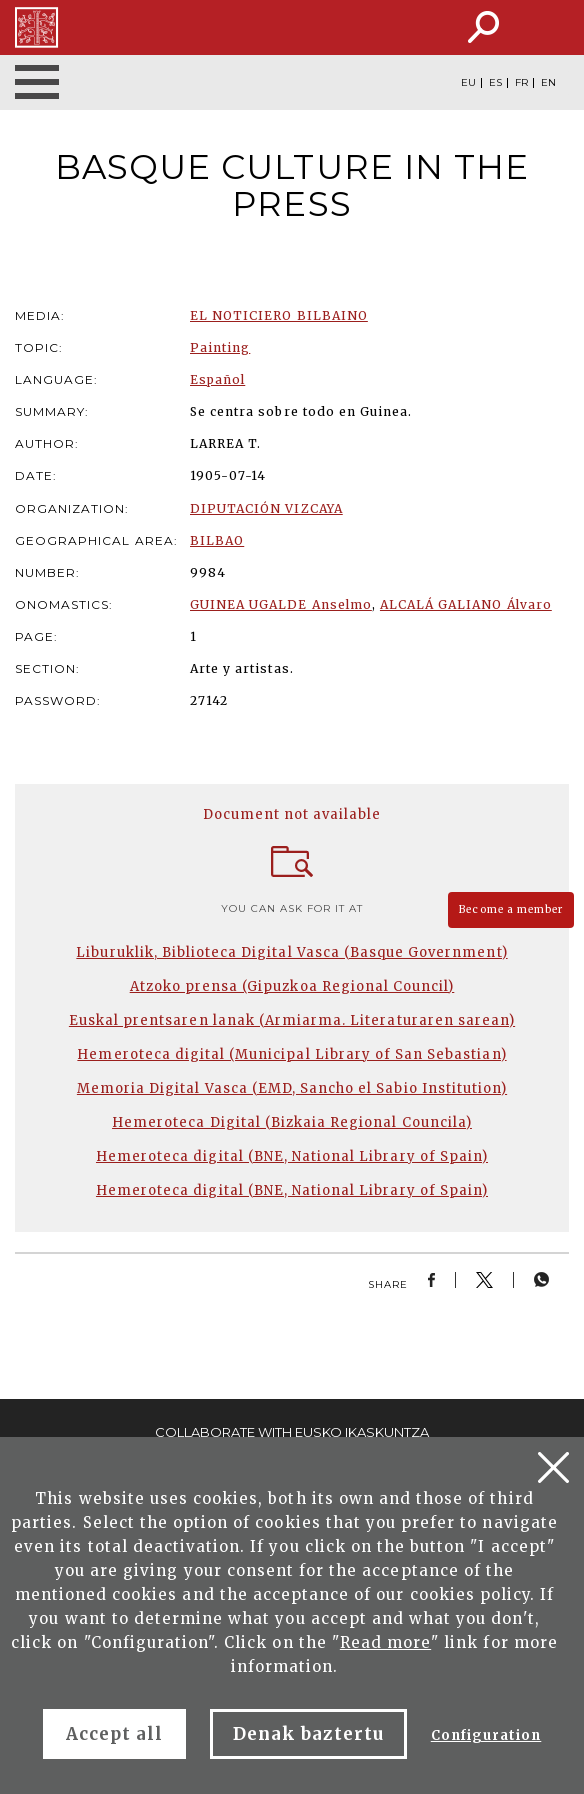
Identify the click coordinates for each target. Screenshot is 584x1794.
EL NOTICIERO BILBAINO (279, 315)
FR (521, 83)
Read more (385, 1642)
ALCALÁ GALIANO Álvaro (466, 604)
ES (495, 83)
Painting (220, 347)
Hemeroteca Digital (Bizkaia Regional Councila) (292, 1122)
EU (468, 83)
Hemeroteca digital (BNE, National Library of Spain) (292, 1156)
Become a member (511, 909)
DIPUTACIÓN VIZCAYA (266, 508)
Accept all (114, 1734)
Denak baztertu (308, 1734)
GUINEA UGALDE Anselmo (281, 604)
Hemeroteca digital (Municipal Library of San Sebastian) (291, 1054)
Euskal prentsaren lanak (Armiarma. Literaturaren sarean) (292, 1020)
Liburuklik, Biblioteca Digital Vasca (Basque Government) (291, 952)
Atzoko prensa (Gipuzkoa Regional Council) (292, 986)
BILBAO (217, 540)
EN (548, 83)
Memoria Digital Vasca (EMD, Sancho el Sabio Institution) (292, 1088)
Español (217, 379)
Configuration (486, 1735)
